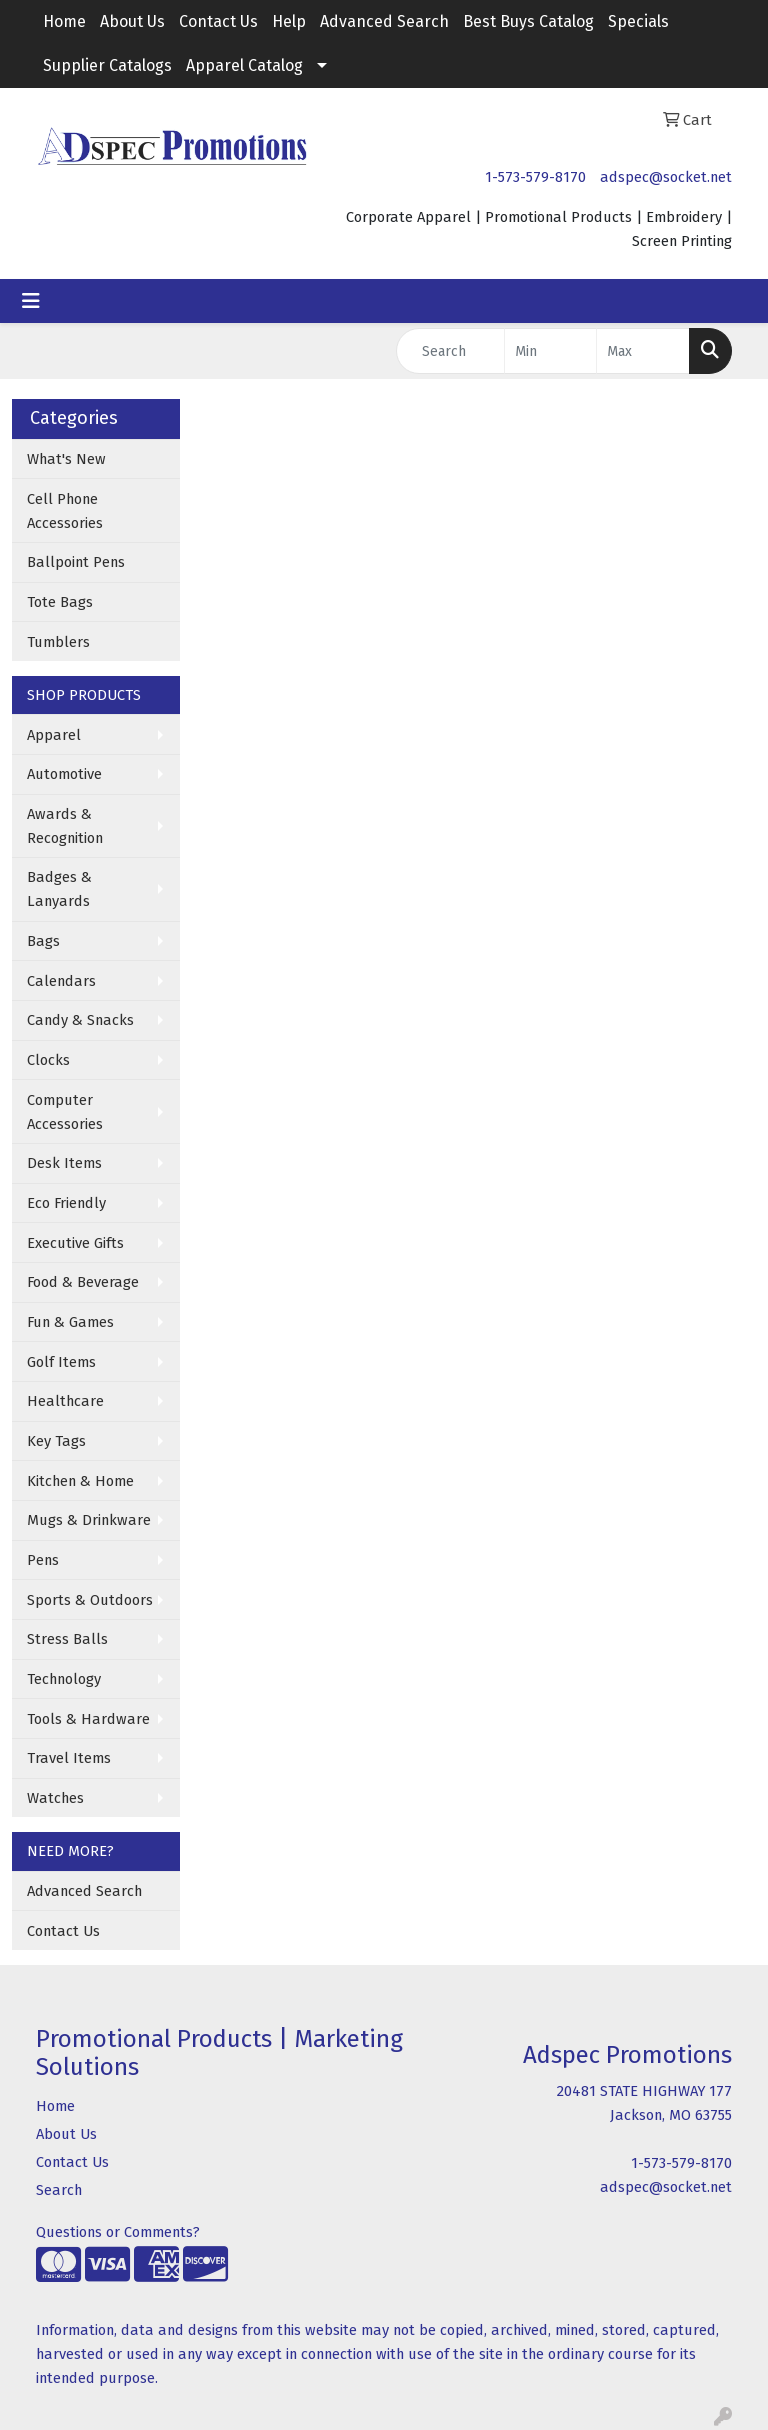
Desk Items (64, 1163)
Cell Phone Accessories (65, 511)
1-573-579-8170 (535, 177)
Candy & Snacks (80, 1020)
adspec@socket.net (666, 177)
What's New (66, 459)
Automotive (64, 774)
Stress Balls (67, 1639)
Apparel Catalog (244, 65)
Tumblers (58, 642)
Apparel (54, 735)
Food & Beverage (83, 1282)
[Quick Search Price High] (643, 351)
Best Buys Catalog (528, 21)
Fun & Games (70, 1322)
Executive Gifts (75, 1243)
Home (64, 21)
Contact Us (218, 21)
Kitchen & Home (80, 1481)
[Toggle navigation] (31, 301)
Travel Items (69, 1758)
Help (289, 21)
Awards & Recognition (65, 826)
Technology (64, 1679)
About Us (132, 21)
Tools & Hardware (88, 1719)
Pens (43, 1560)
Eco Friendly (66, 1203)
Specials (638, 21)
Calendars (61, 981)
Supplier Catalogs (107, 65)
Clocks (48, 1060)
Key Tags (56, 1441)
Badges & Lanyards (59, 889)
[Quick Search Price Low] (551, 351)
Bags (43, 941)
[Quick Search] (450, 351)
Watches (55, 1798)
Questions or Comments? (118, 2232)
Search (59, 2190)
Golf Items (61, 1362)
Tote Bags (60, 602)
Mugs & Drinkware (89, 1520)
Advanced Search (384, 21)
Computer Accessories (65, 1112)
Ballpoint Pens (76, 562)
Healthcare (65, 1401)
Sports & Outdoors (90, 1600)
